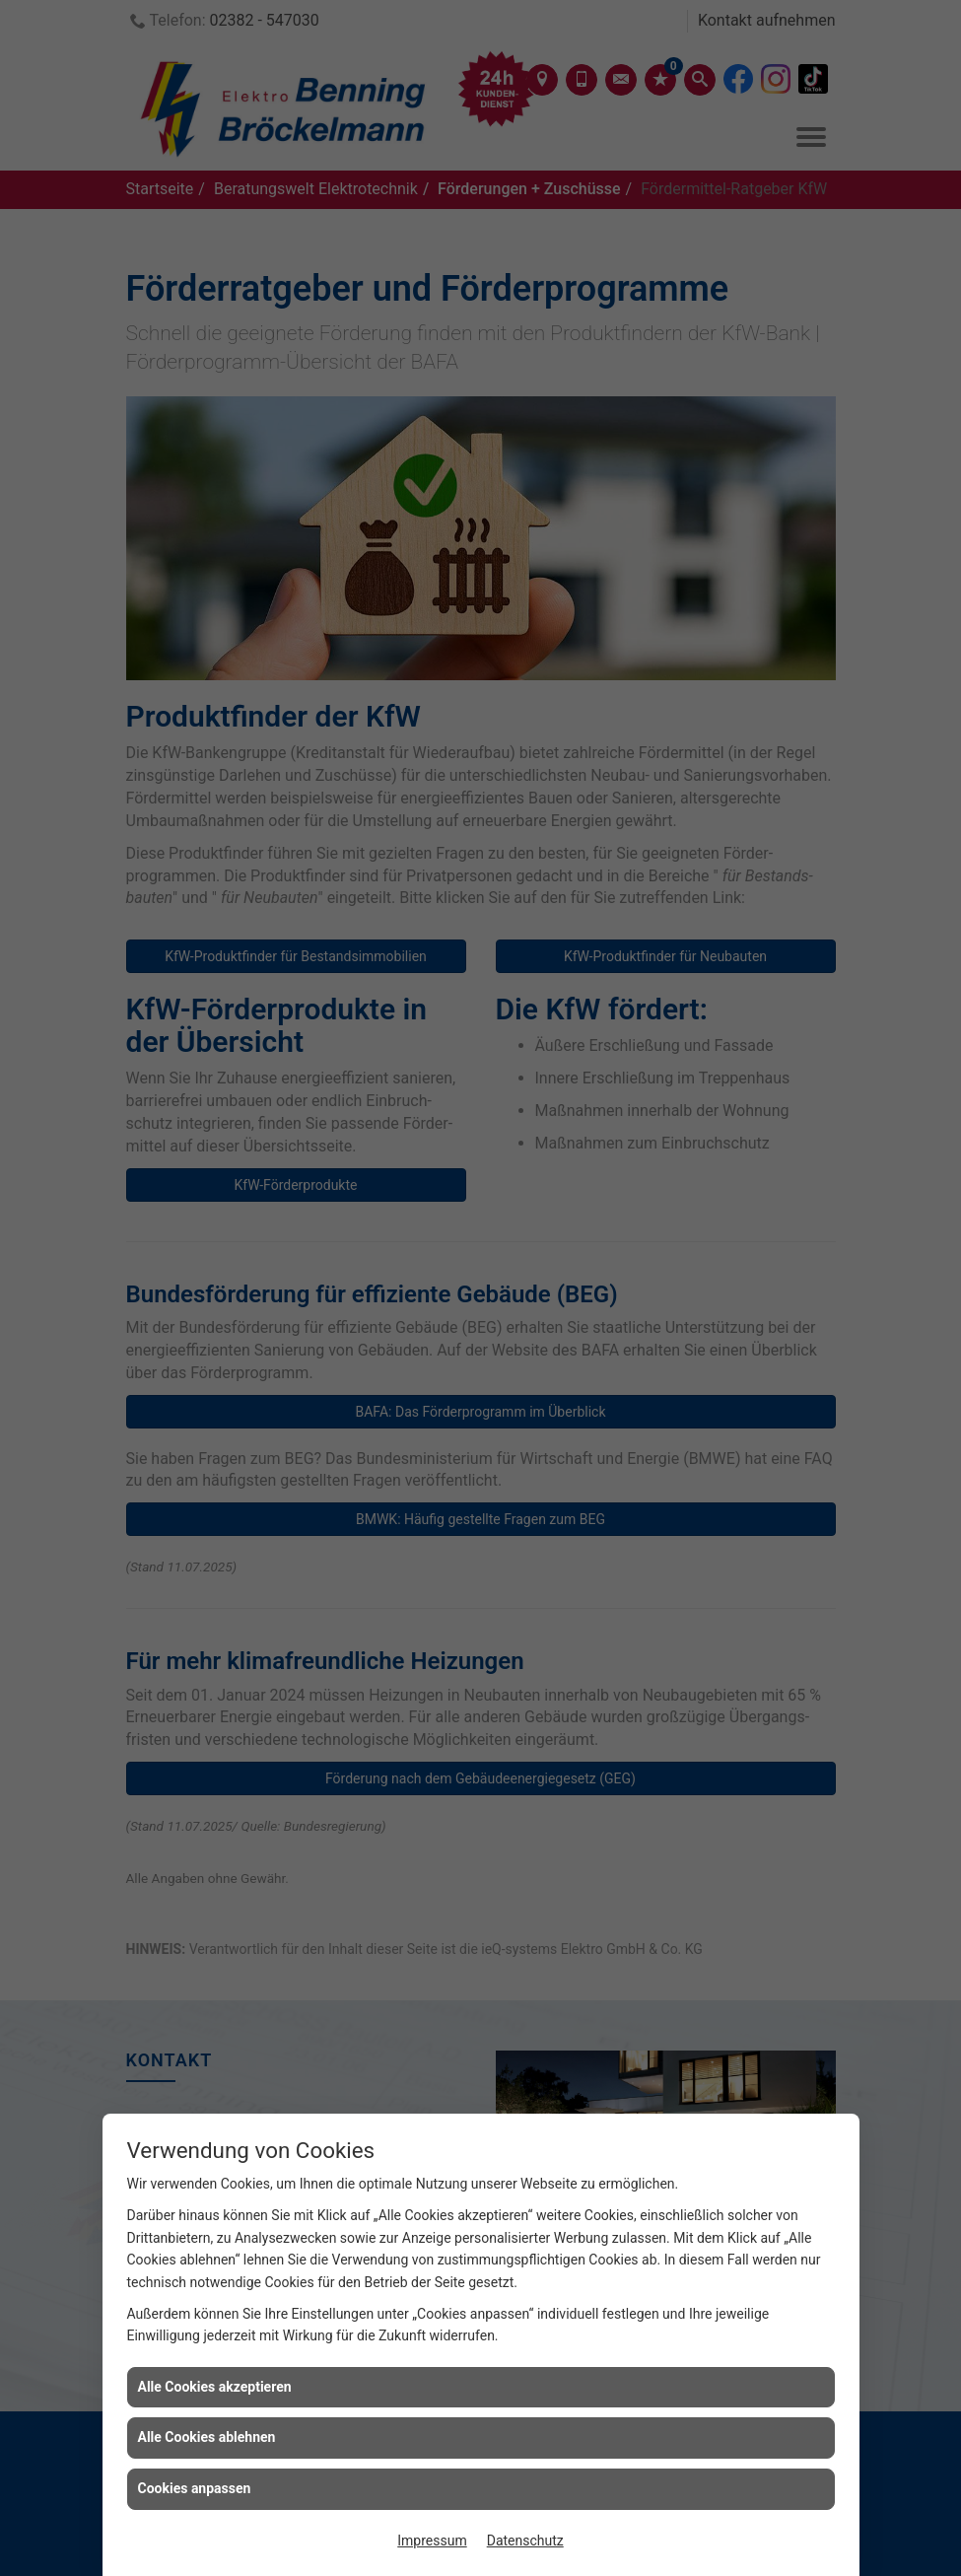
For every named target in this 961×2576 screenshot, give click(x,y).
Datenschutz (525, 2540)
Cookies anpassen (194, 2488)
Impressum (431, 2540)
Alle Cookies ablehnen (207, 2437)
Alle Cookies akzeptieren (215, 2387)
